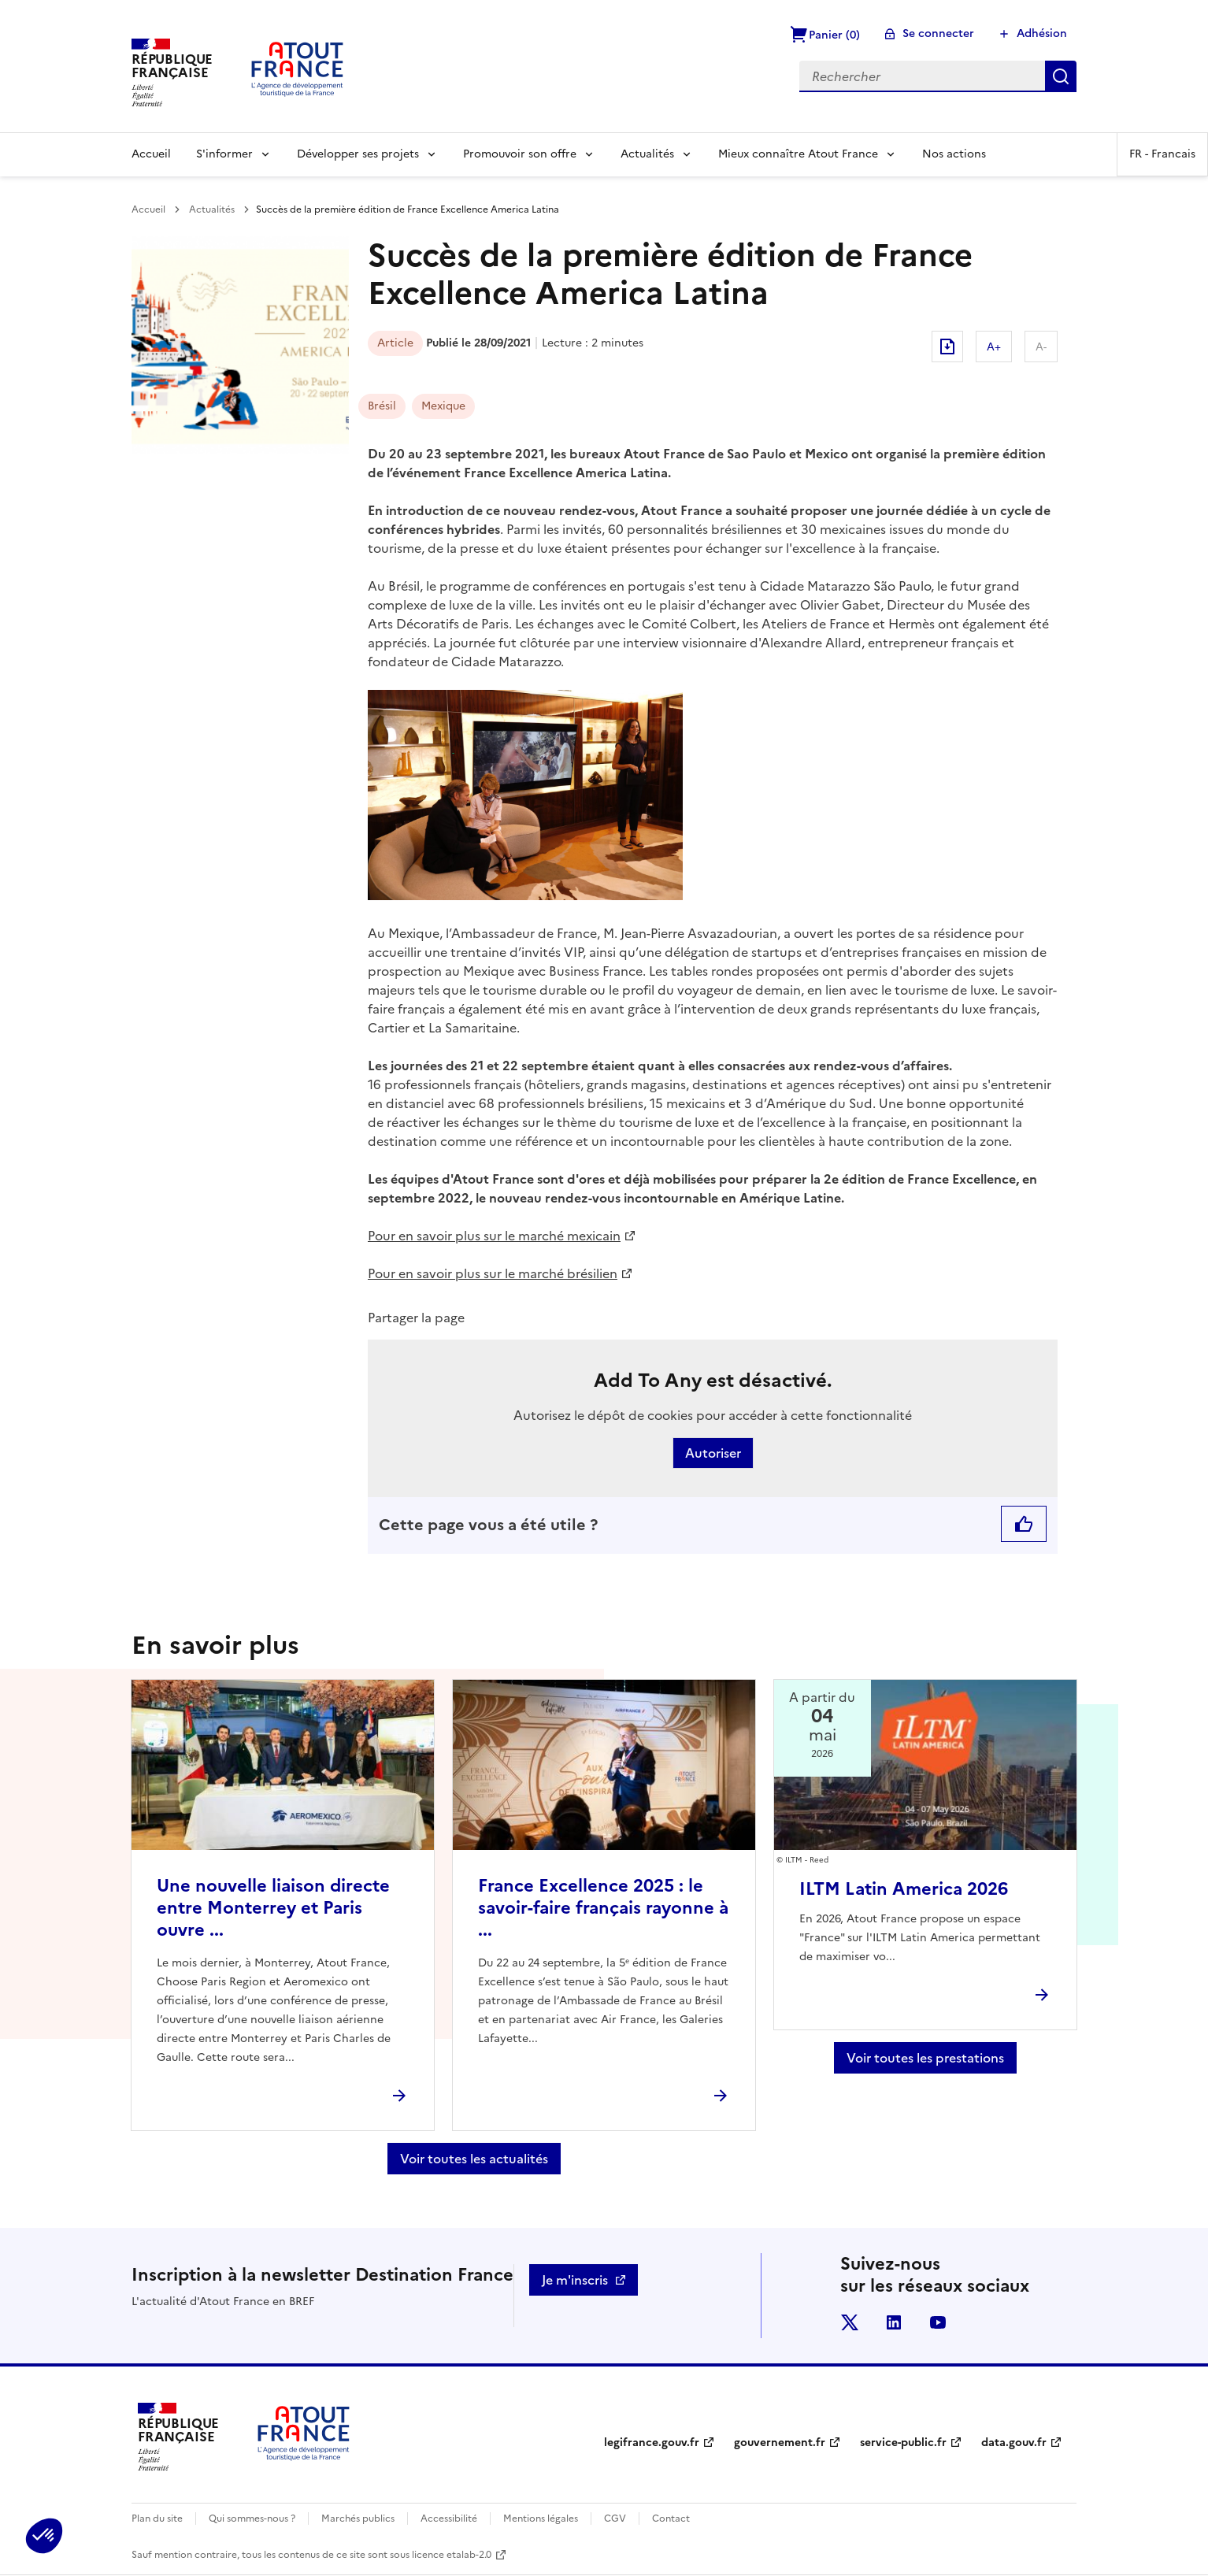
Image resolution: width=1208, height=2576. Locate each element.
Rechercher (1060, 76)
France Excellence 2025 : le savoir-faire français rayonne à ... (603, 1908)
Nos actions (954, 154)
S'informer (224, 154)
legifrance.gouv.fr (651, 2442)
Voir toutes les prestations (925, 2057)
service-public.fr (903, 2442)
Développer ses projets (358, 154)
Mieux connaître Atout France (798, 154)
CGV (615, 2518)
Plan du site (157, 2518)
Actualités (647, 154)
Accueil (151, 154)
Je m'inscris (575, 2279)
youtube (938, 2322)
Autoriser (713, 1453)
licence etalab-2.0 (451, 2555)
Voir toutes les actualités (474, 2158)
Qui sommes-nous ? (252, 2518)
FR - (1162, 154)
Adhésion (1042, 33)
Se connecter (938, 33)
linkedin (894, 2322)
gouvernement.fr (779, 2442)
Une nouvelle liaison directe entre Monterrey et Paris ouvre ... (273, 1908)
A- (1041, 346)
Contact (671, 2518)
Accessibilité (449, 2518)
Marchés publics (358, 2518)
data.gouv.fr (1014, 2442)
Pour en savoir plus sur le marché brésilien (492, 1273)
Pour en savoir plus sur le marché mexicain (494, 1235)
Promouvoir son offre (519, 154)
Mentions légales (540, 2518)
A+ (994, 346)
